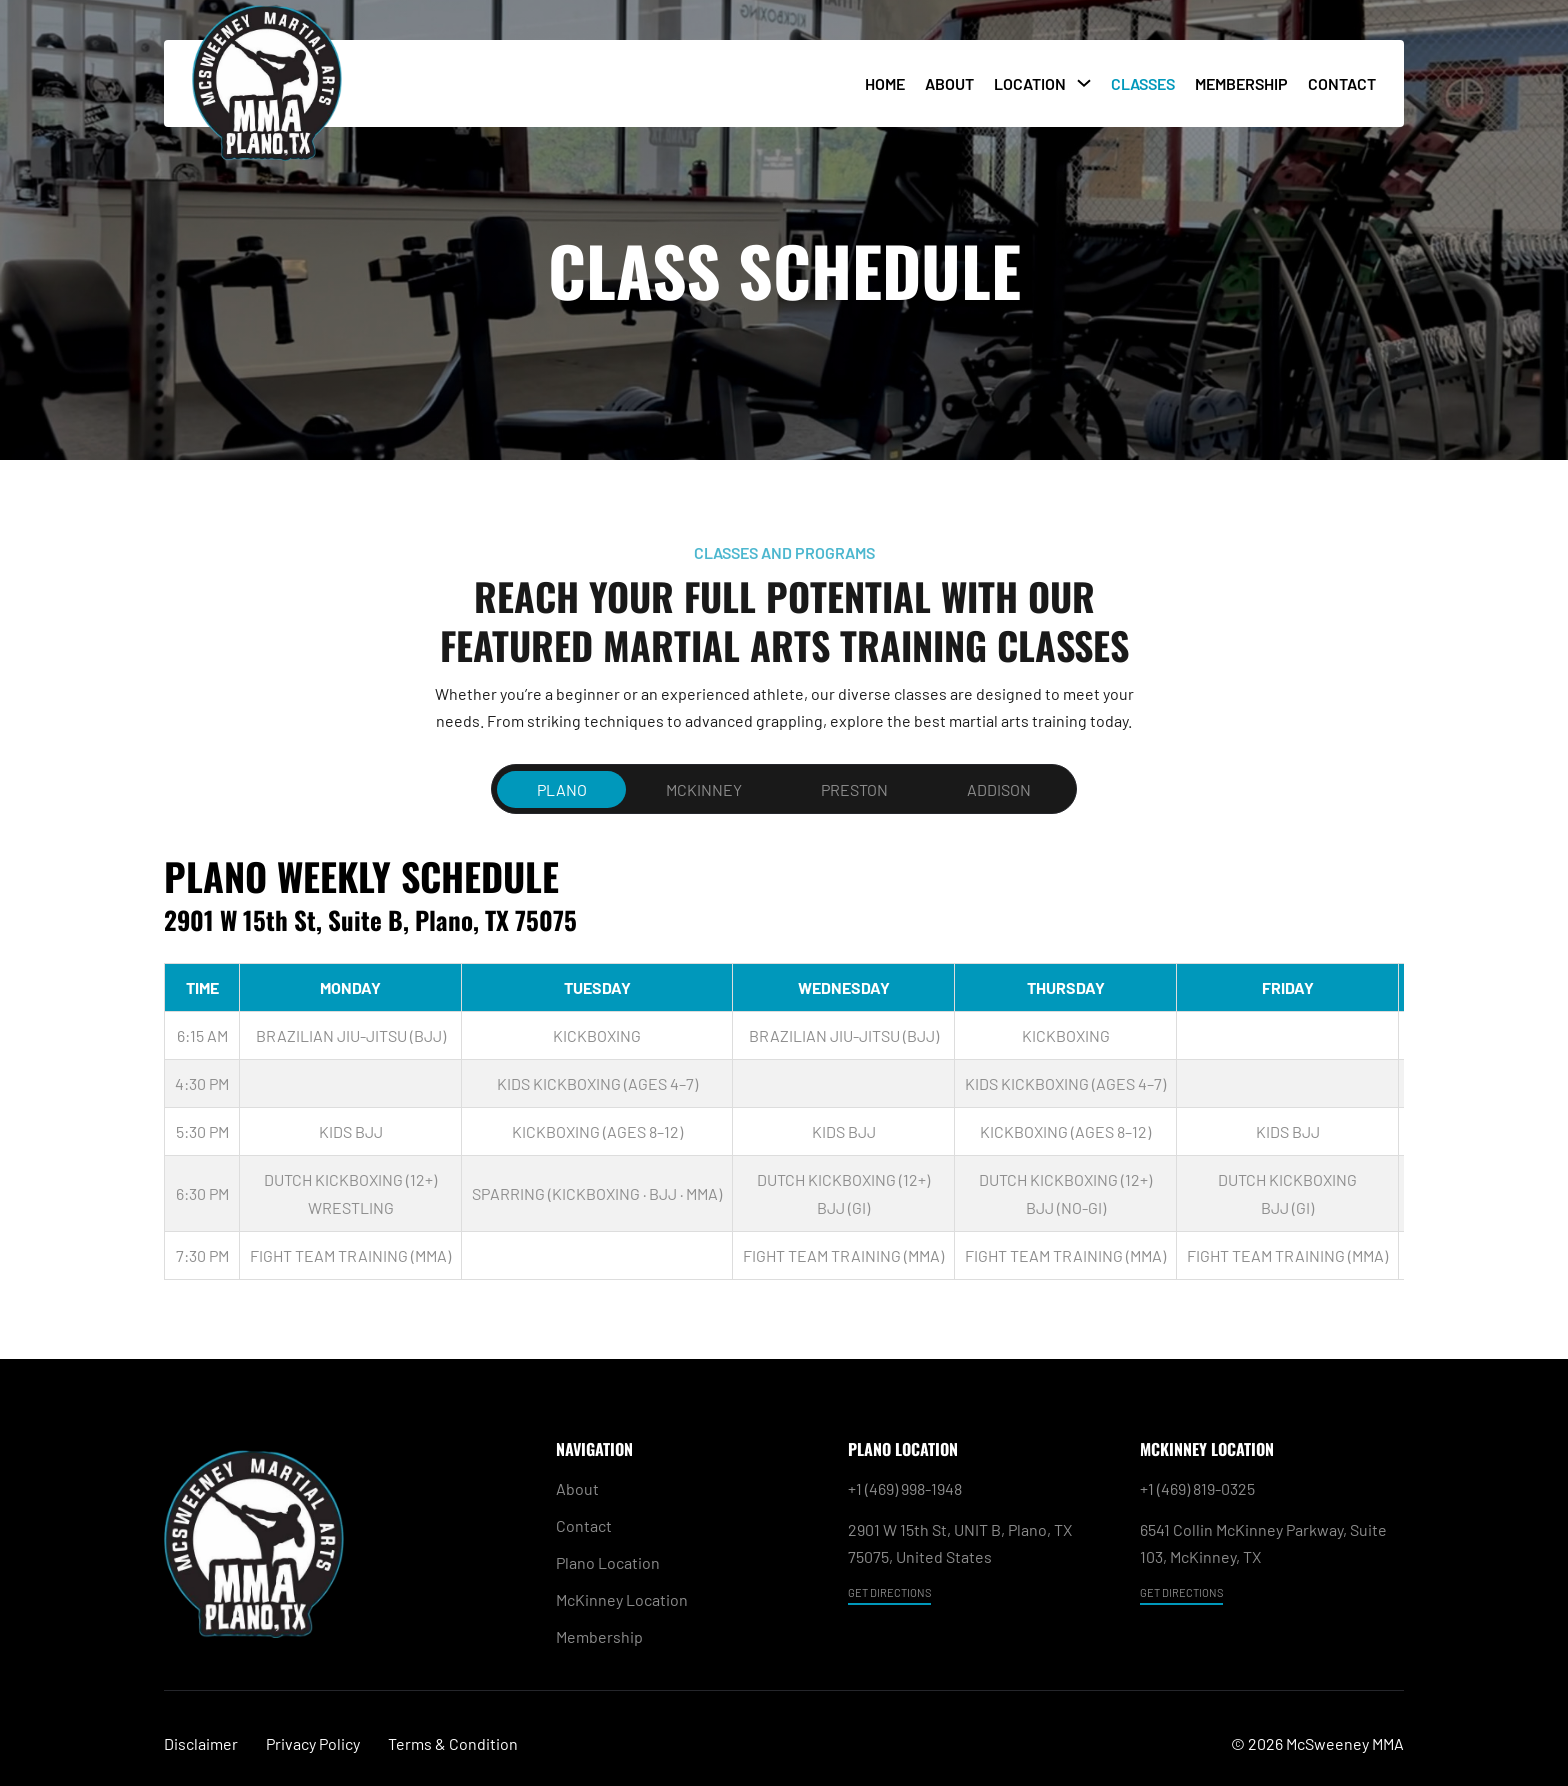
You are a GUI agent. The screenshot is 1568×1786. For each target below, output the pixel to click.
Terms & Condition (453, 1743)
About (949, 83)
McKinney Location (622, 1599)
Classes (1143, 83)
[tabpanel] (784, 1067)
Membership (1241, 83)
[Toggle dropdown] (1084, 83)
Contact (1342, 83)
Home (885, 83)
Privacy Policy (313, 1743)
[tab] (561, 790)
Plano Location (608, 1562)
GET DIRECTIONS (889, 1592)
